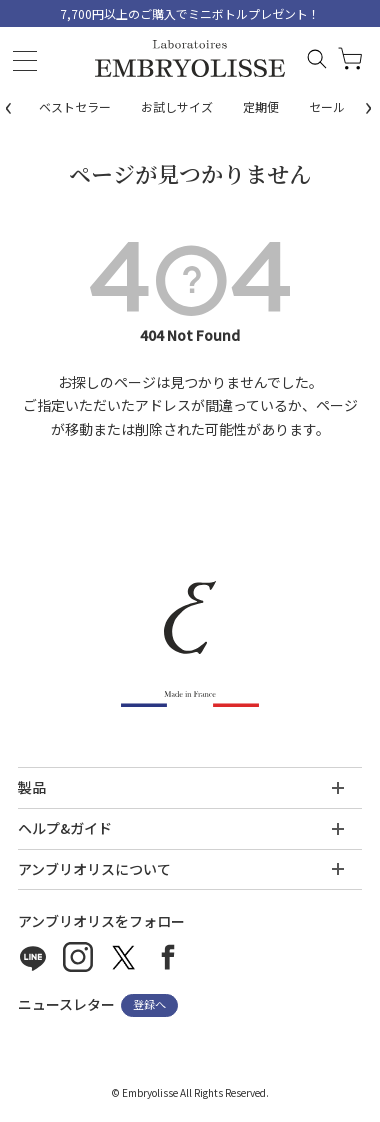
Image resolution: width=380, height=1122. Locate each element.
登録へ (149, 1005)
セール (327, 106)
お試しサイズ (177, 106)
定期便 (261, 106)
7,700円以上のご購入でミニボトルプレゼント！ (190, 13)
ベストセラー (75, 106)
